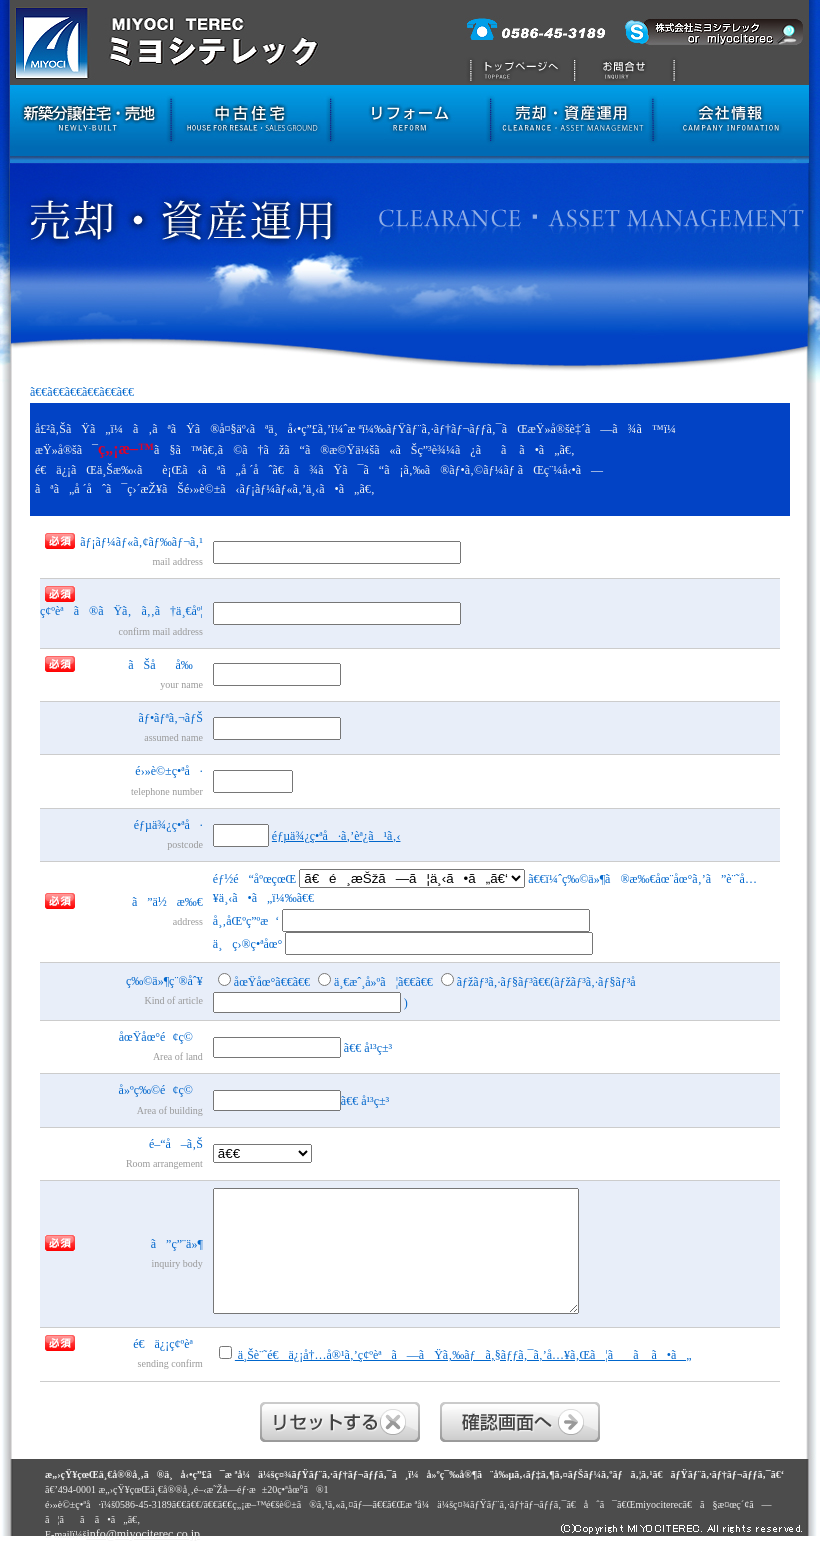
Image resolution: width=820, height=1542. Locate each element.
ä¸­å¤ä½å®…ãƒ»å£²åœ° (250, 123)
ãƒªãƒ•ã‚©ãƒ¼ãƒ (410, 123)
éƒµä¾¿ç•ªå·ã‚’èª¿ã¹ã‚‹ (336, 836)
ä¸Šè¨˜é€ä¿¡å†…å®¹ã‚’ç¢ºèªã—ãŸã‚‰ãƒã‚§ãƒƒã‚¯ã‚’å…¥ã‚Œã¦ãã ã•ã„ (455, 1354)
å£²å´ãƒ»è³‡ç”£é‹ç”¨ (571, 123)
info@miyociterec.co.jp (143, 1534)
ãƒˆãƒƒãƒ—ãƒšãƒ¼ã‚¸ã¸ (517, 42)
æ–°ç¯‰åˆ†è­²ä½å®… (85, 123)
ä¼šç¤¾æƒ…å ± (736, 123)
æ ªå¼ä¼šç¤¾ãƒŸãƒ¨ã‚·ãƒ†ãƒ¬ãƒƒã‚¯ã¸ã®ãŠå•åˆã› (631, 42)
